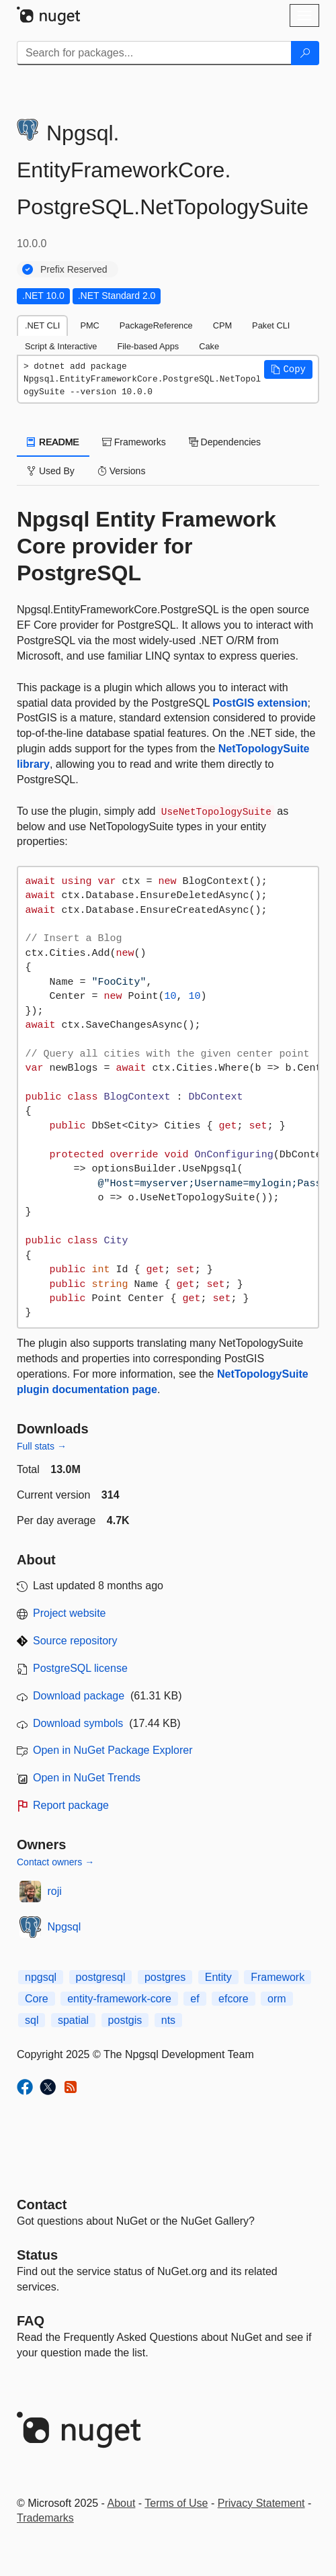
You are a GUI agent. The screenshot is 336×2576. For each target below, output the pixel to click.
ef (194, 1998)
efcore (233, 1998)
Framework (277, 1977)
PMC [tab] (89, 325)
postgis (125, 2020)
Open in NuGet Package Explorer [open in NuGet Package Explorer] (112, 1750)
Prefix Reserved (74, 269)
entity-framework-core (119, 1998)
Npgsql (64, 1927)
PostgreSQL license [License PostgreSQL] (80, 1668)
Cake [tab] (209, 346)
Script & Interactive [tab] (61, 346)
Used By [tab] (51, 471)
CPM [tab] (222, 325)
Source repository (75, 1640)
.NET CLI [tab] (42, 325)
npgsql (40, 1977)
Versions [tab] (121, 471)
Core (36, 1998)
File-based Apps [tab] (148, 346)
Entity (218, 1977)
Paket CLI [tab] (271, 325)
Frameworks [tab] (134, 442)
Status (37, 2255)
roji (55, 1891)
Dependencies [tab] (225, 442)
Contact (42, 2204)
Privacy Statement (261, 2503)
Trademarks (45, 2518)
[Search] (305, 53)
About (122, 2503)
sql (31, 2020)
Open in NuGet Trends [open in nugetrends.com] (86, 1777)
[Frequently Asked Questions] (30, 2320)
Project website (69, 1613)
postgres (164, 1977)
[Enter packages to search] (154, 53)
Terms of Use (176, 2503)
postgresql (101, 1977)
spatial (73, 2020)
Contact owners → (55, 1862)
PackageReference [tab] (156, 325)
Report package (71, 1805)
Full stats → (42, 1446)
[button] (288, 369)
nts (168, 2020)
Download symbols (78, 1723)
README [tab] (53, 442)
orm (276, 1998)
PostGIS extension (259, 703)
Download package (78, 1695)
